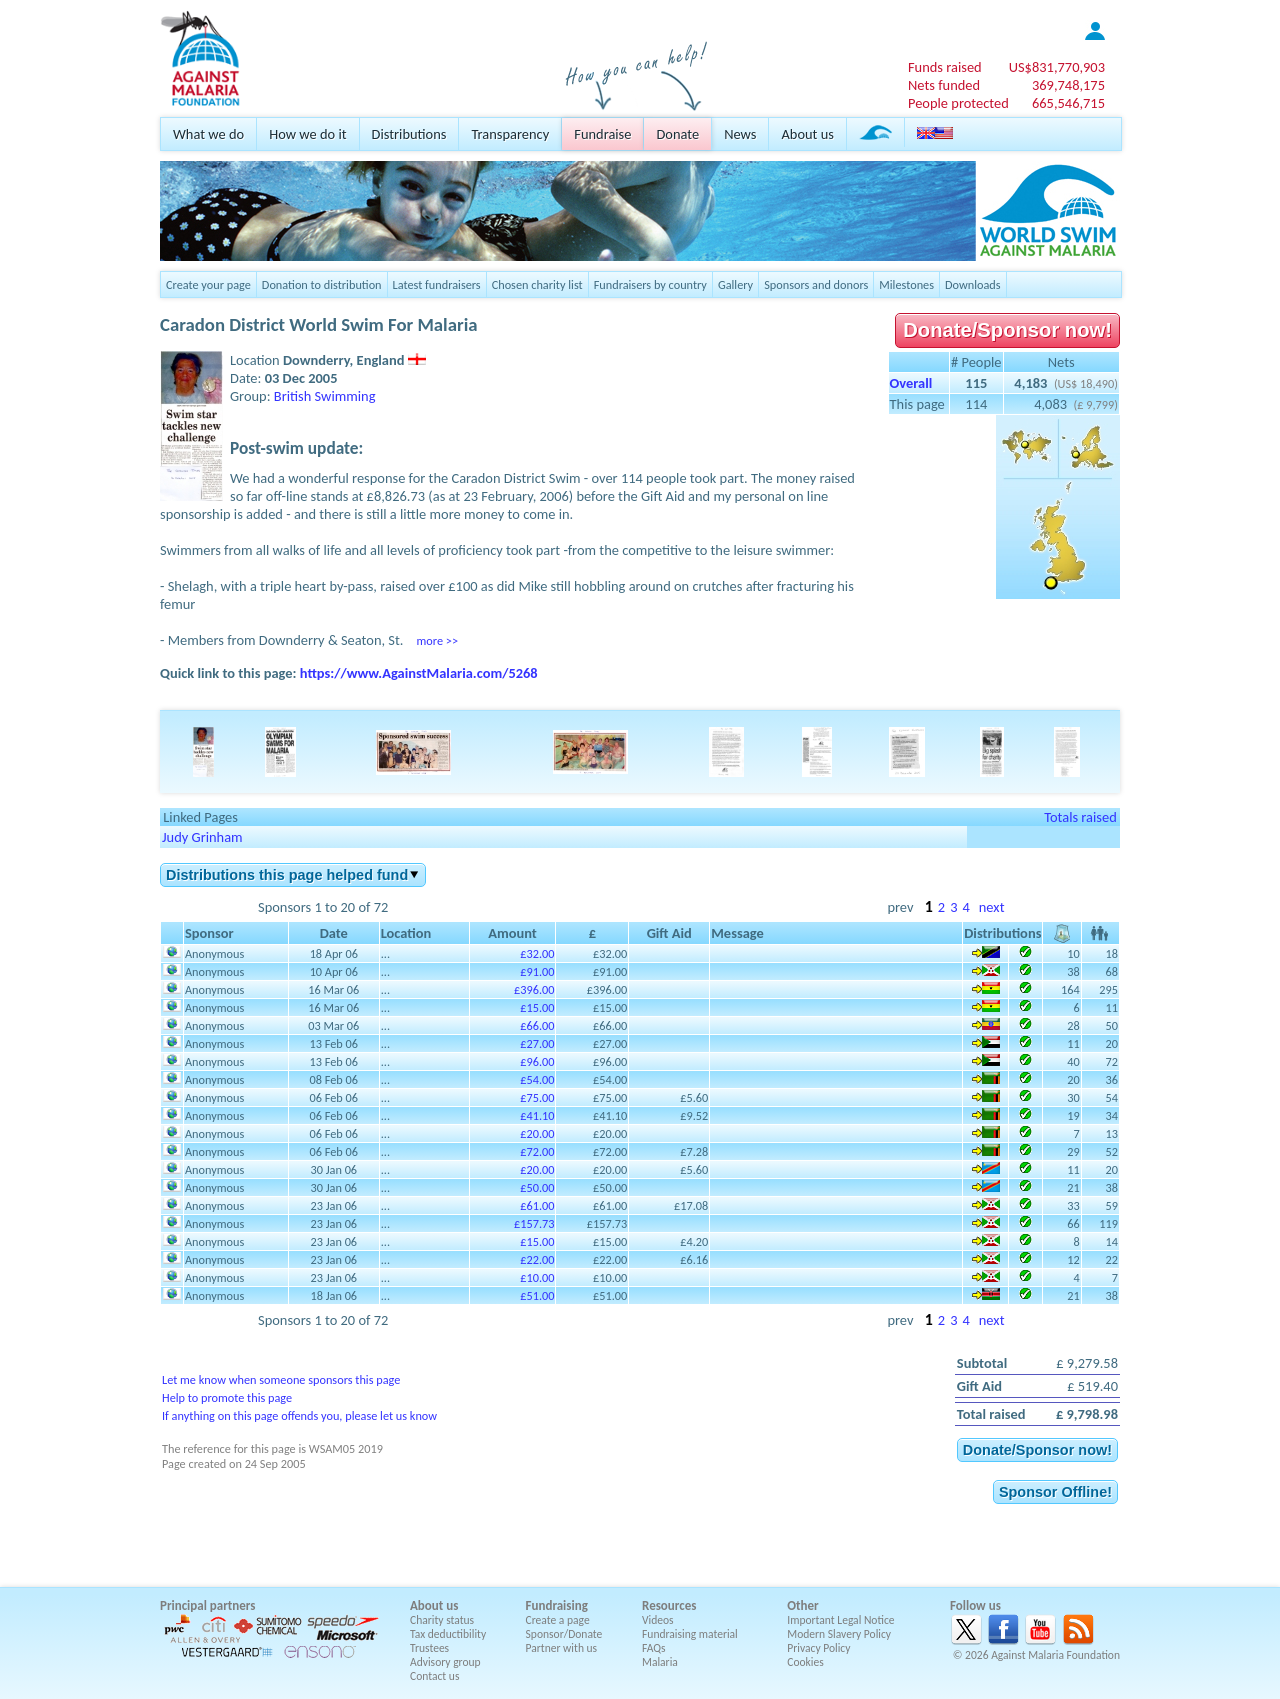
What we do (208, 134)
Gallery (735, 284)
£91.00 (537, 971)
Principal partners (207, 1605)
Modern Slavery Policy (839, 1634)
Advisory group (445, 1662)
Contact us (434, 1676)
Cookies (805, 1662)
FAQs (654, 1648)
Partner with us (562, 1648)
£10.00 (537, 1277)
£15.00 (537, 1007)
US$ (1057, 67)
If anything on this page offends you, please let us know (299, 1415)
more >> (437, 640)
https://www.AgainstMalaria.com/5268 (419, 673)
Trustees (429, 1648)
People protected (958, 103)
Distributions (409, 134)
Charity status (442, 1620)
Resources (669, 1605)
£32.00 (537, 953)
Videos (658, 1620)
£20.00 (537, 1133)
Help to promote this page (227, 1397)
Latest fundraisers (437, 284)
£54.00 (537, 1079)
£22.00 (537, 1259)
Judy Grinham (202, 837)
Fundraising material (690, 1634)
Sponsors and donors (816, 284)
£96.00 (537, 1061)
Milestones (906, 284)
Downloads (973, 284)
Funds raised (945, 67)
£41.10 (537, 1115)
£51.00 (537, 1295)
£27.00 (537, 1043)
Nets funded (944, 85)
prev (900, 907)
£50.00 (537, 1187)
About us (807, 134)
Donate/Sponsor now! (1007, 330)
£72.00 (537, 1151)
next (992, 907)
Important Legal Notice (840, 1620)
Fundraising (557, 1605)
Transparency (510, 134)
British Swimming (325, 396)
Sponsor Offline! (1055, 1492)
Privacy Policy (818, 1648)
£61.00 (537, 1205)
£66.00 (537, 1025)
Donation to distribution (322, 284)
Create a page (558, 1620)
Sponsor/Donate (564, 1634)
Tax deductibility (448, 1634)
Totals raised (1080, 817)
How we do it (307, 134)
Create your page (208, 284)
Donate (677, 134)
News (740, 134)
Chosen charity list (537, 284)
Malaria (660, 1662)
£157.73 (534, 1223)
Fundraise (602, 134)
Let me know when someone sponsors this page (281, 1379)
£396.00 (534, 989)
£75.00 (537, 1097)
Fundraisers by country (650, 284)
